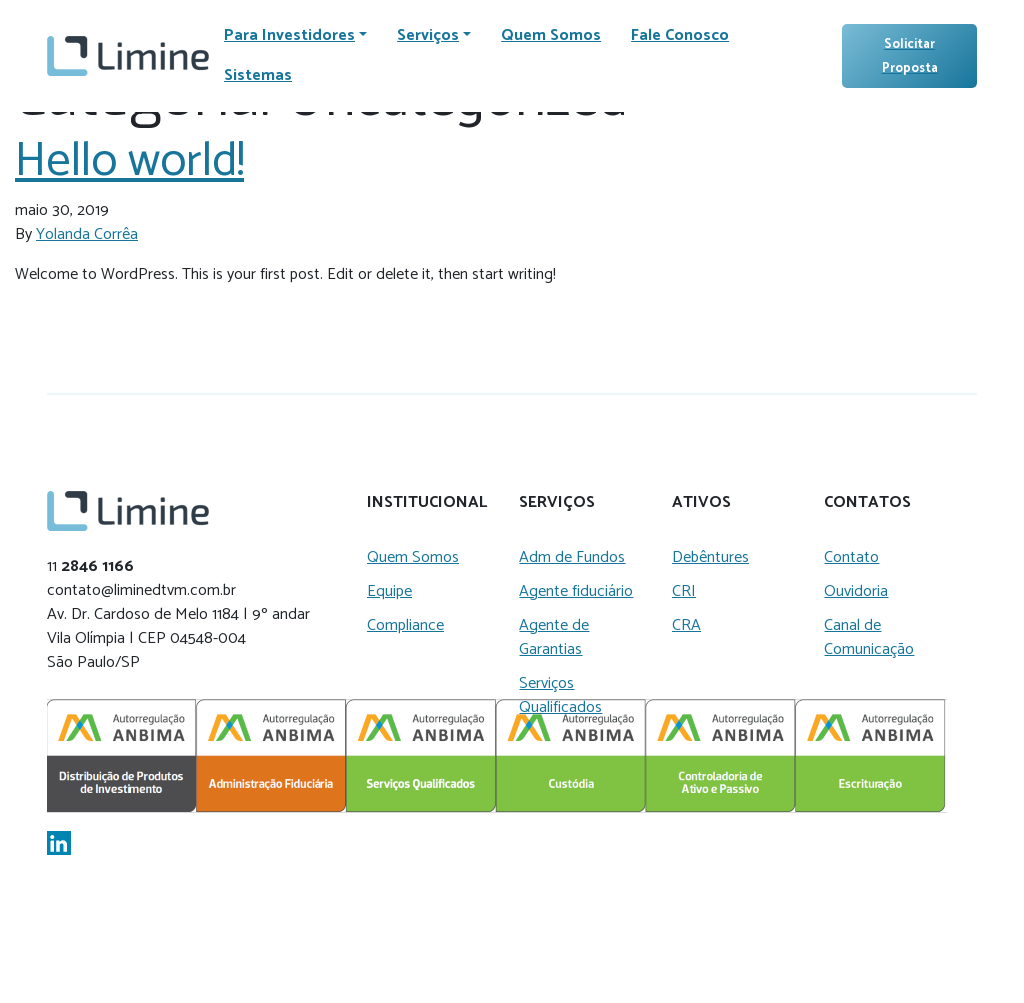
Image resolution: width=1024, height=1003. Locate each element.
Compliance (405, 625)
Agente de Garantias (554, 637)
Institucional (427, 503)
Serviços (557, 503)
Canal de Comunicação (869, 637)
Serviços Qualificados (560, 695)
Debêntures (710, 557)
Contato (851, 557)
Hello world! (129, 161)
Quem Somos (551, 35)
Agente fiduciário (576, 591)
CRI (684, 591)
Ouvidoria (856, 591)
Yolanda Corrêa (87, 234)
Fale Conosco (680, 35)
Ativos (701, 503)
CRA (686, 625)
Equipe (389, 591)
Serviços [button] (428, 35)
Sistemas (258, 75)
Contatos (867, 503)
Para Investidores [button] (289, 35)
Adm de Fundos (572, 557)
